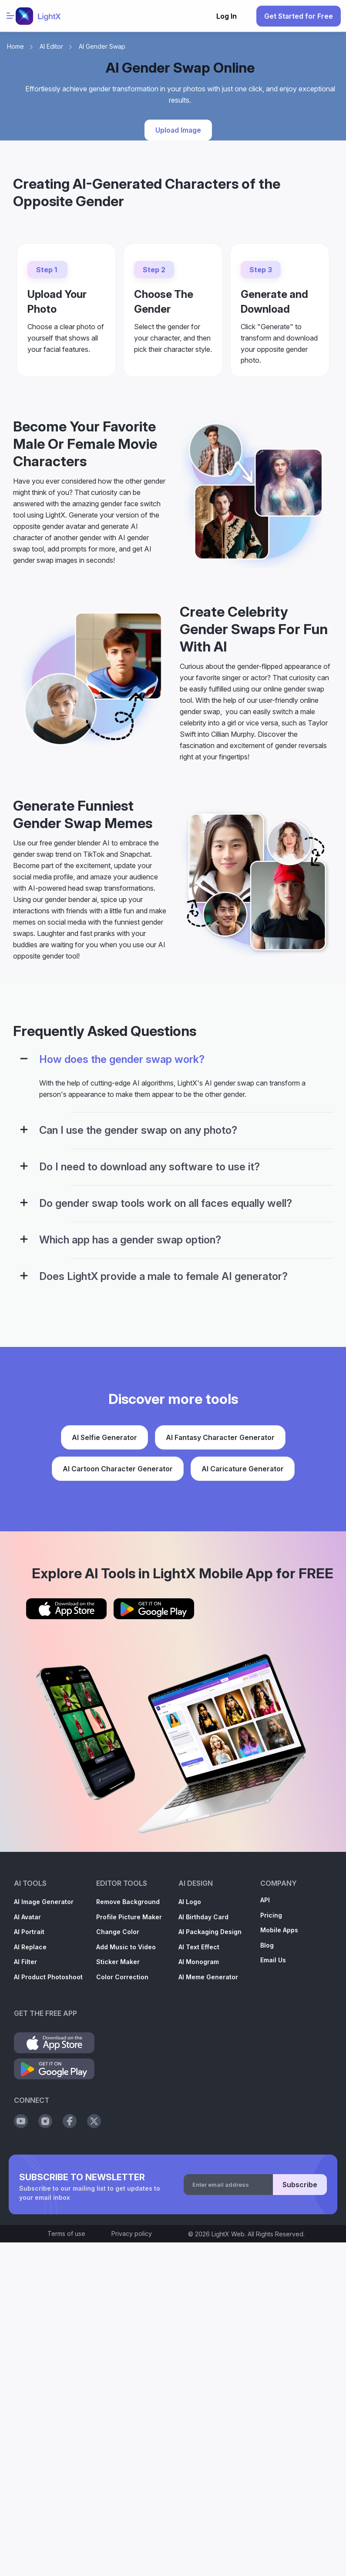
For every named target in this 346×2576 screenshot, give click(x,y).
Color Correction (122, 1977)
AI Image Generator (44, 1901)
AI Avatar (27, 1917)
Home (15, 46)
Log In (226, 16)
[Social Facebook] (70, 2121)
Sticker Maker (118, 1961)
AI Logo (189, 1901)
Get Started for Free (298, 16)
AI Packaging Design (210, 1931)
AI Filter (25, 1961)
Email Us (273, 1960)
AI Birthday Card (203, 1917)
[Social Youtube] (21, 2121)
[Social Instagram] (45, 2121)
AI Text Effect (198, 1947)
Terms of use (66, 2233)
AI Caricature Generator (243, 1468)
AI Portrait (29, 1931)
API (265, 1900)
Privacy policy (131, 2233)
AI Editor (51, 46)
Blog (267, 1945)
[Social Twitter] (94, 2121)
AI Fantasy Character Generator (220, 1437)
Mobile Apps (279, 1930)
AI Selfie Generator (104, 1437)
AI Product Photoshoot (48, 1977)
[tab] (173, 1065)
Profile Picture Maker (129, 1917)
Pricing (271, 1915)
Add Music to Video (126, 1947)
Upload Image (178, 130)
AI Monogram (198, 1961)
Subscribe (299, 2184)
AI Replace (30, 1947)
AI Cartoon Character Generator (118, 1468)
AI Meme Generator (208, 1977)
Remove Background (128, 1901)
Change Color (117, 1931)
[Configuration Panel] (24, 1059)
